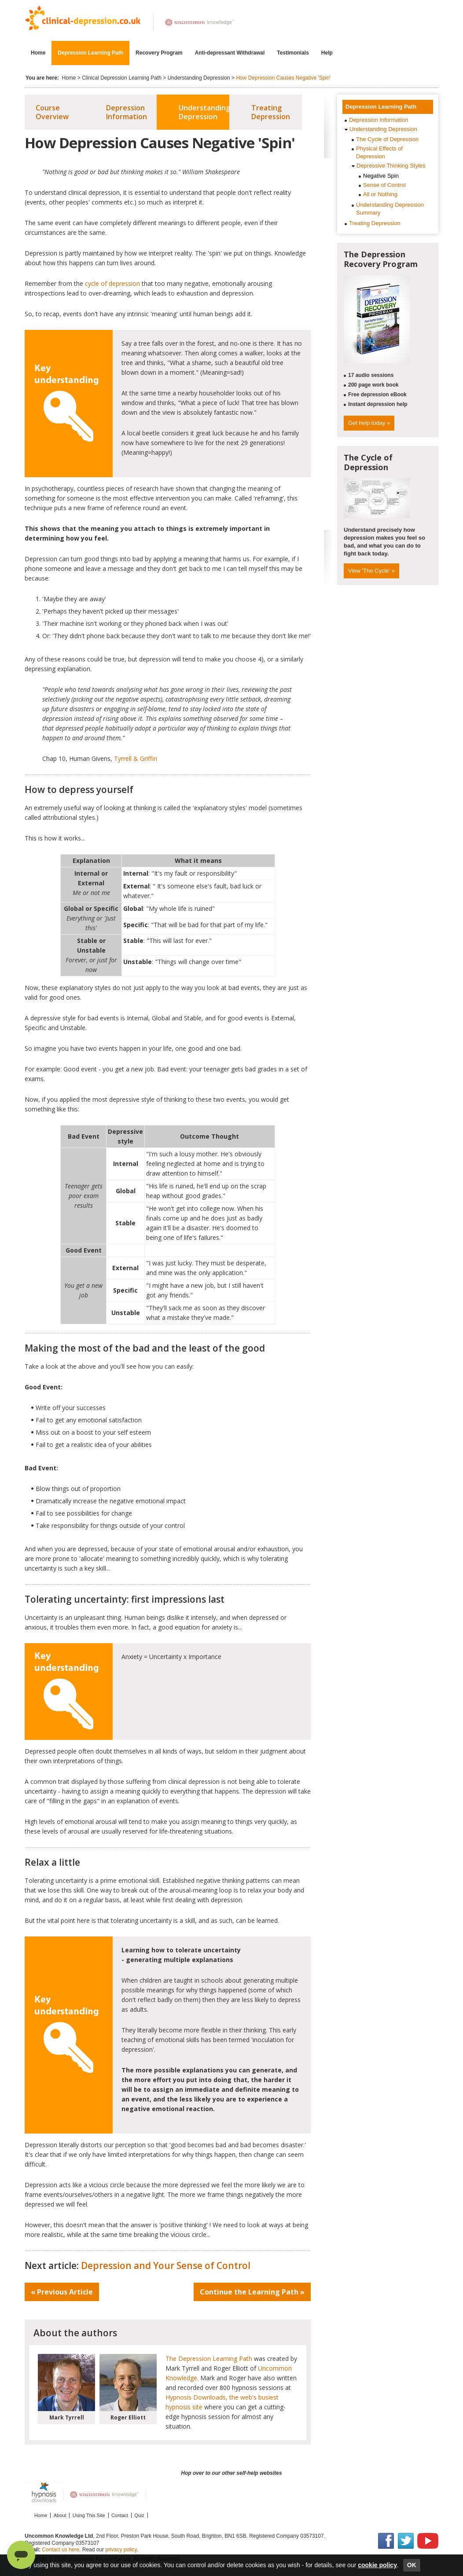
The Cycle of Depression (387, 139)
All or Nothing (380, 194)
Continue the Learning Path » (252, 2292)
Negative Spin (381, 175)
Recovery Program (159, 53)
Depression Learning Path (90, 53)
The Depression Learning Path (208, 2358)
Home (38, 53)
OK (411, 2565)
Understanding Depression (199, 78)
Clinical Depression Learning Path (122, 78)
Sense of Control (384, 185)
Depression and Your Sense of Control (165, 2265)
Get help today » (369, 423)
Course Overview (52, 112)
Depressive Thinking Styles (391, 165)
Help (329, 53)
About (60, 2515)
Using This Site (89, 2515)
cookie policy (377, 2565)
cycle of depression (112, 283)
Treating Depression (270, 112)
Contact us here (60, 2550)
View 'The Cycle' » (371, 570)
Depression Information (126, 112)
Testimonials (293, 53)
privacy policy (120, 2550)
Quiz (139, 2515)
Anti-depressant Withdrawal (230, 53)
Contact (119, 2515)
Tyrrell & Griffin (135, 758)
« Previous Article (62, 2292)
